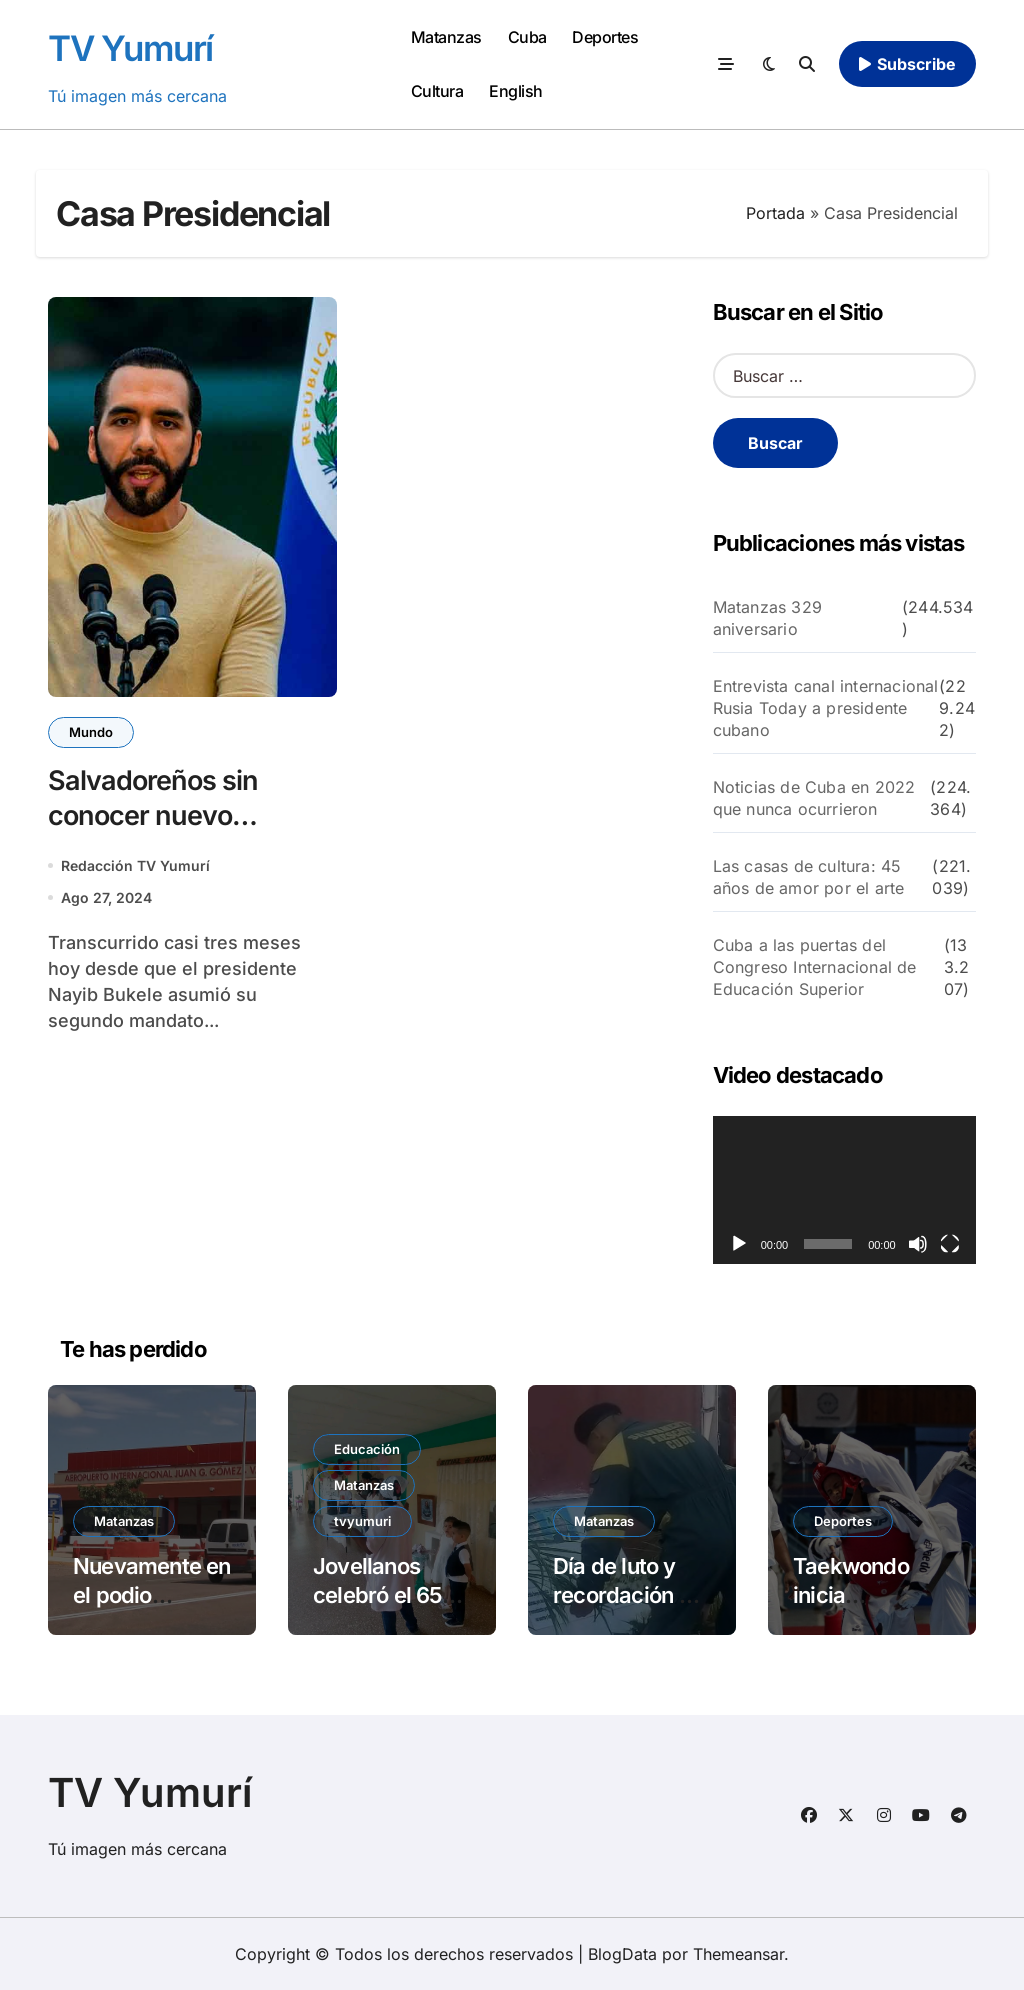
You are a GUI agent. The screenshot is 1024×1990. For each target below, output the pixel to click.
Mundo (91, 732)
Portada (775, 213)
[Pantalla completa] (950, 1244)
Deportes (605, 37)
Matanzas (446, 37)
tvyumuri (362, 1521)
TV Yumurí (130, 48)
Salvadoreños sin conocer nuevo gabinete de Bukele (165, 815)
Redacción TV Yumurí (135, 865)
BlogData (622, 1954)
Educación (367, 1449)
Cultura (437, 91)
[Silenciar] (918, 1244)
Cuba (527, 37)
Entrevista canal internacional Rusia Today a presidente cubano (826, 708)
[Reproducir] (739, 1244)
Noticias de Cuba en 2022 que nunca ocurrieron (814, 798)
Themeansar (738, 1954)
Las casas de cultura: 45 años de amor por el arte (809, 877)
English (516, 91)
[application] (844, 1190)
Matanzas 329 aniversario (767, 618)
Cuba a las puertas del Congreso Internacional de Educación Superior (815, 967)
